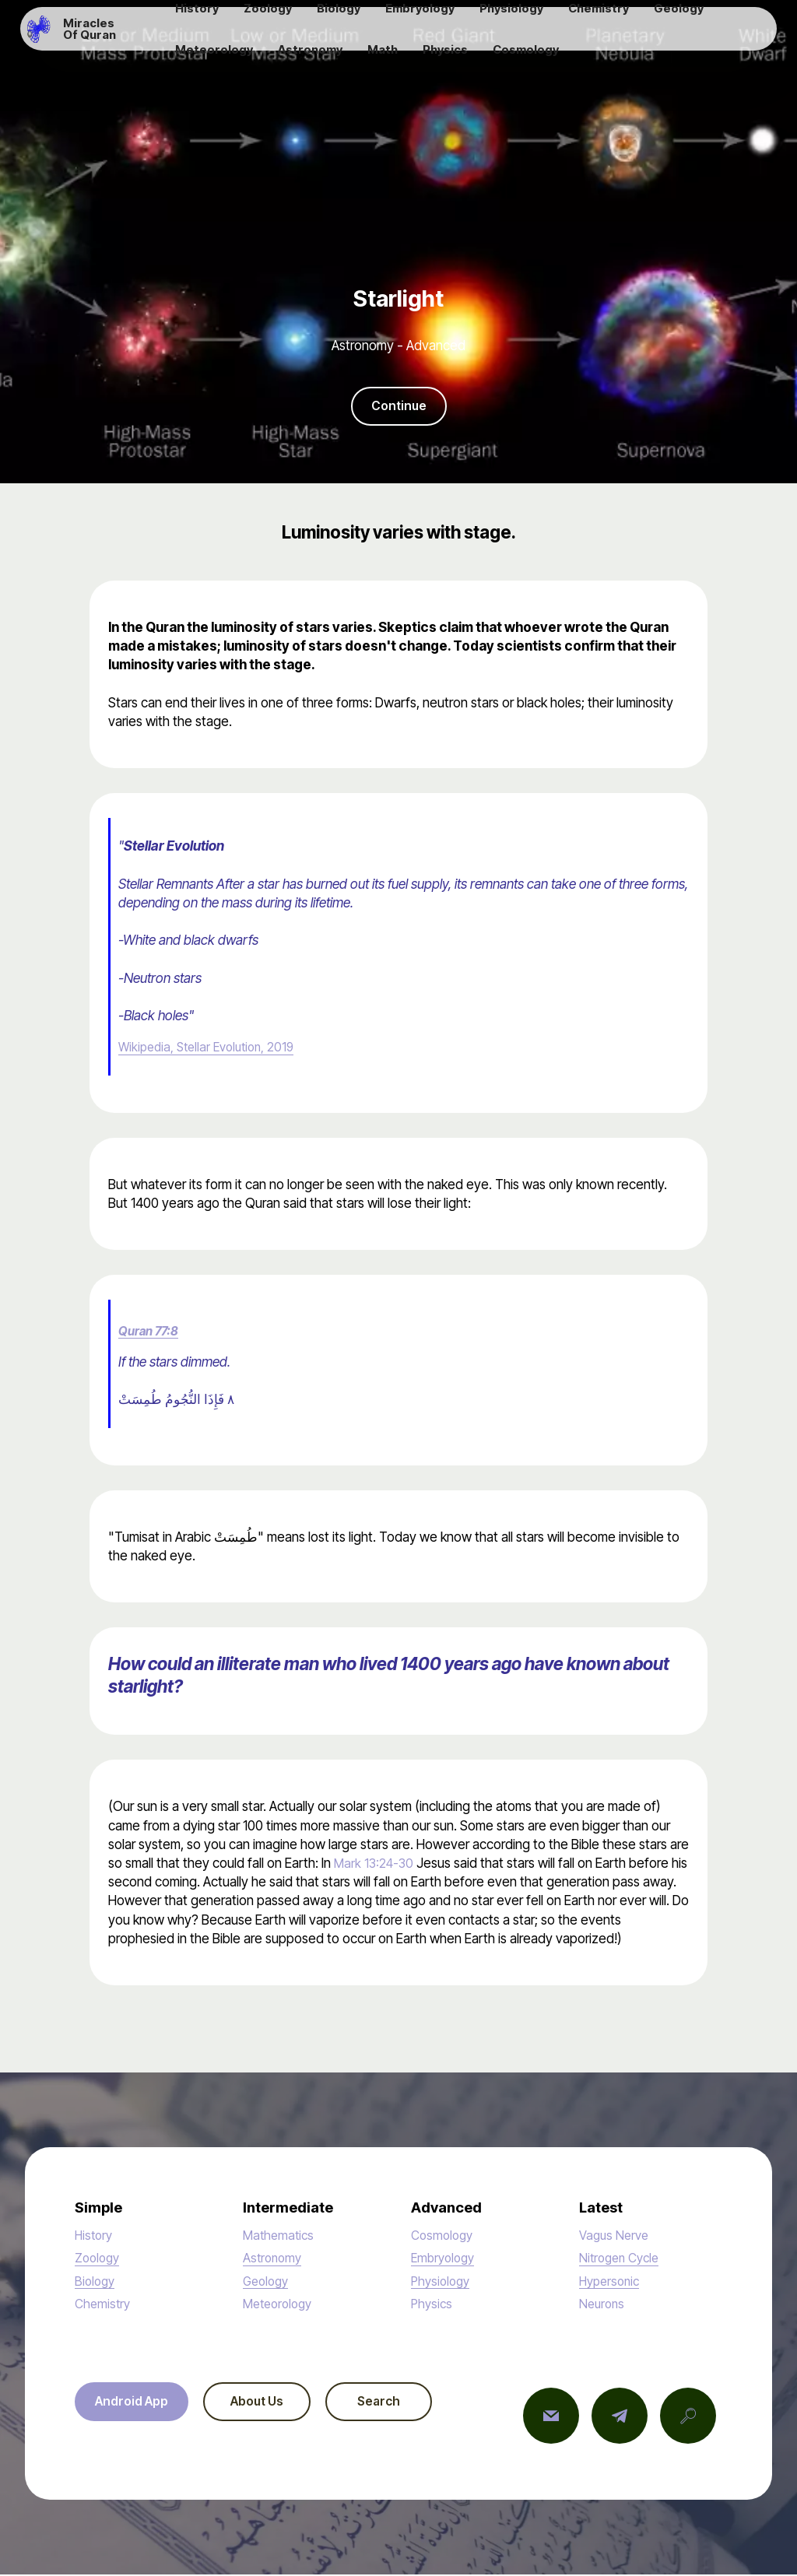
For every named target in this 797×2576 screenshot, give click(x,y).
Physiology (442, 2282)
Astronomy (274, 2259)
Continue (398, 406)
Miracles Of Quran (123, 34)
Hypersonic (611, 2282)
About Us (272, 2404)
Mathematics (280, 2236)
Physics (433, 2305)
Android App (136, 2404)
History (95, 2236)
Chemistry (104, 2305)
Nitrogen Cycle (622, 2259)
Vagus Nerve (616, 2236)
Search (405, 2404)
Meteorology (280, 2305)
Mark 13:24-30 (376, 1864)
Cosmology (444, 2236)
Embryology (445, 2259)
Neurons (603, 2305)
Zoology (99, 2259)
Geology (268, 2282)
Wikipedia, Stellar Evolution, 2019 (212, 1048)
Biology (96, 2282)
